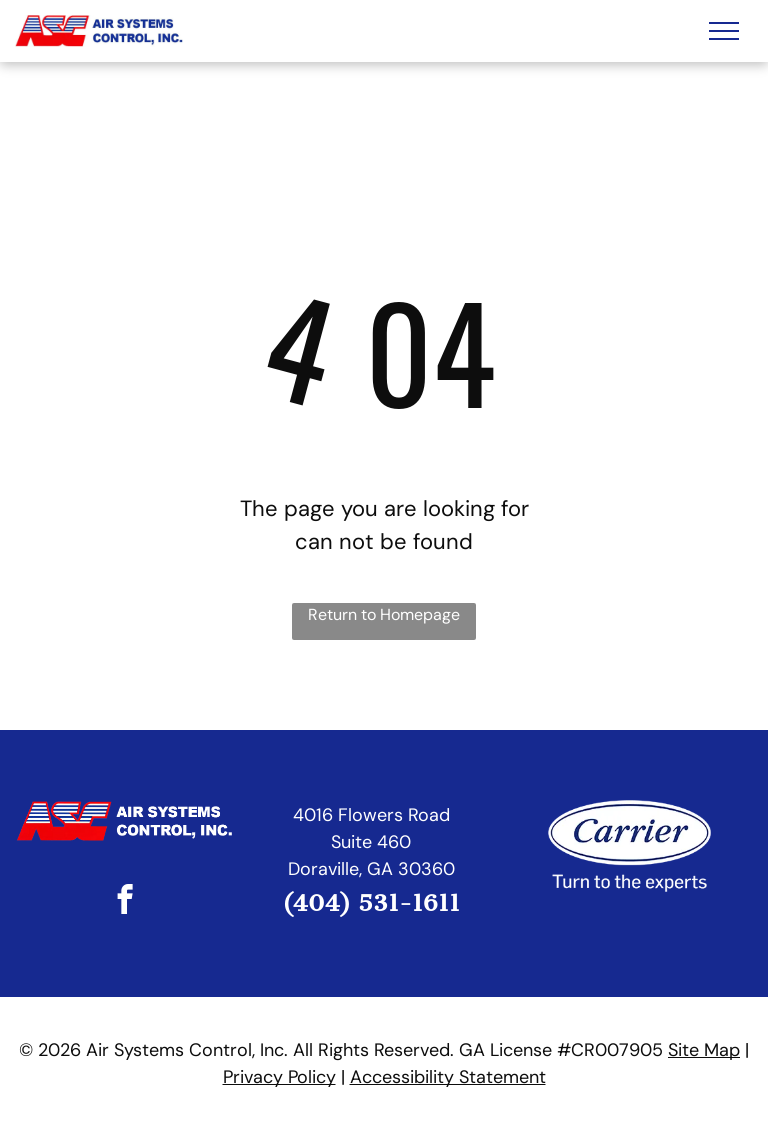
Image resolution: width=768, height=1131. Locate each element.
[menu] (724, 31)
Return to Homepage (384, 614)
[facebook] (125, 902)
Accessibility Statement (448, 1077)
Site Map (704, 1050)
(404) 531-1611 (371, 903)
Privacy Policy (279, 1077)
